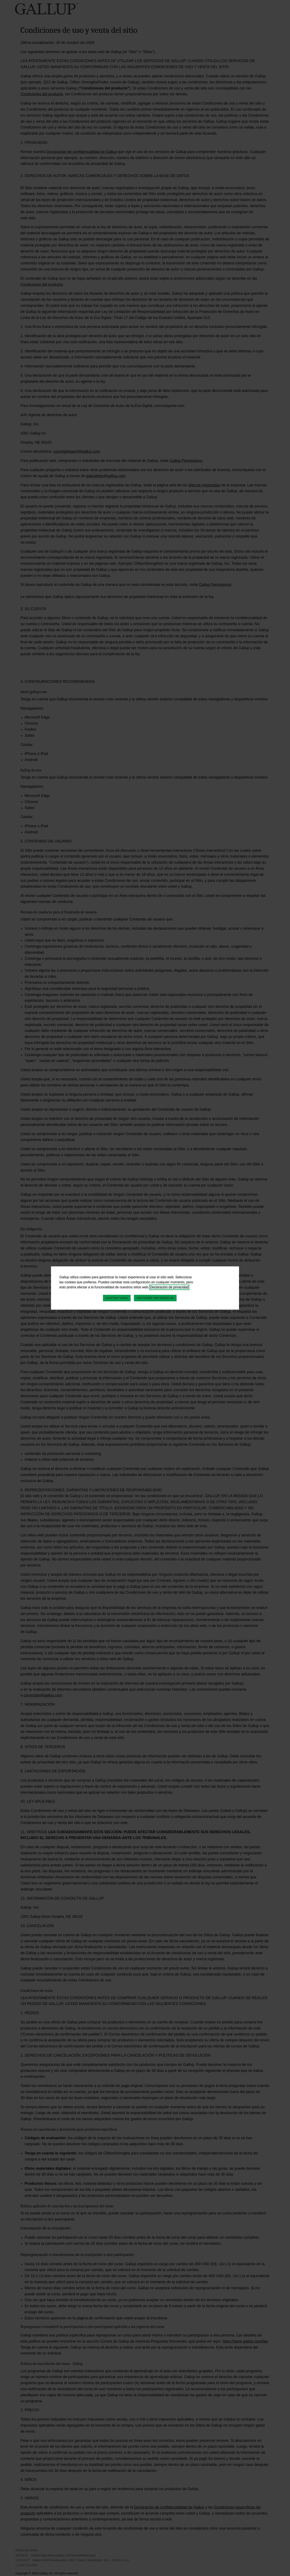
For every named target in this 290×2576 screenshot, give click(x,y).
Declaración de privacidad (169, 1287)
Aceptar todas (117, 1298)
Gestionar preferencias (155, 1298)
